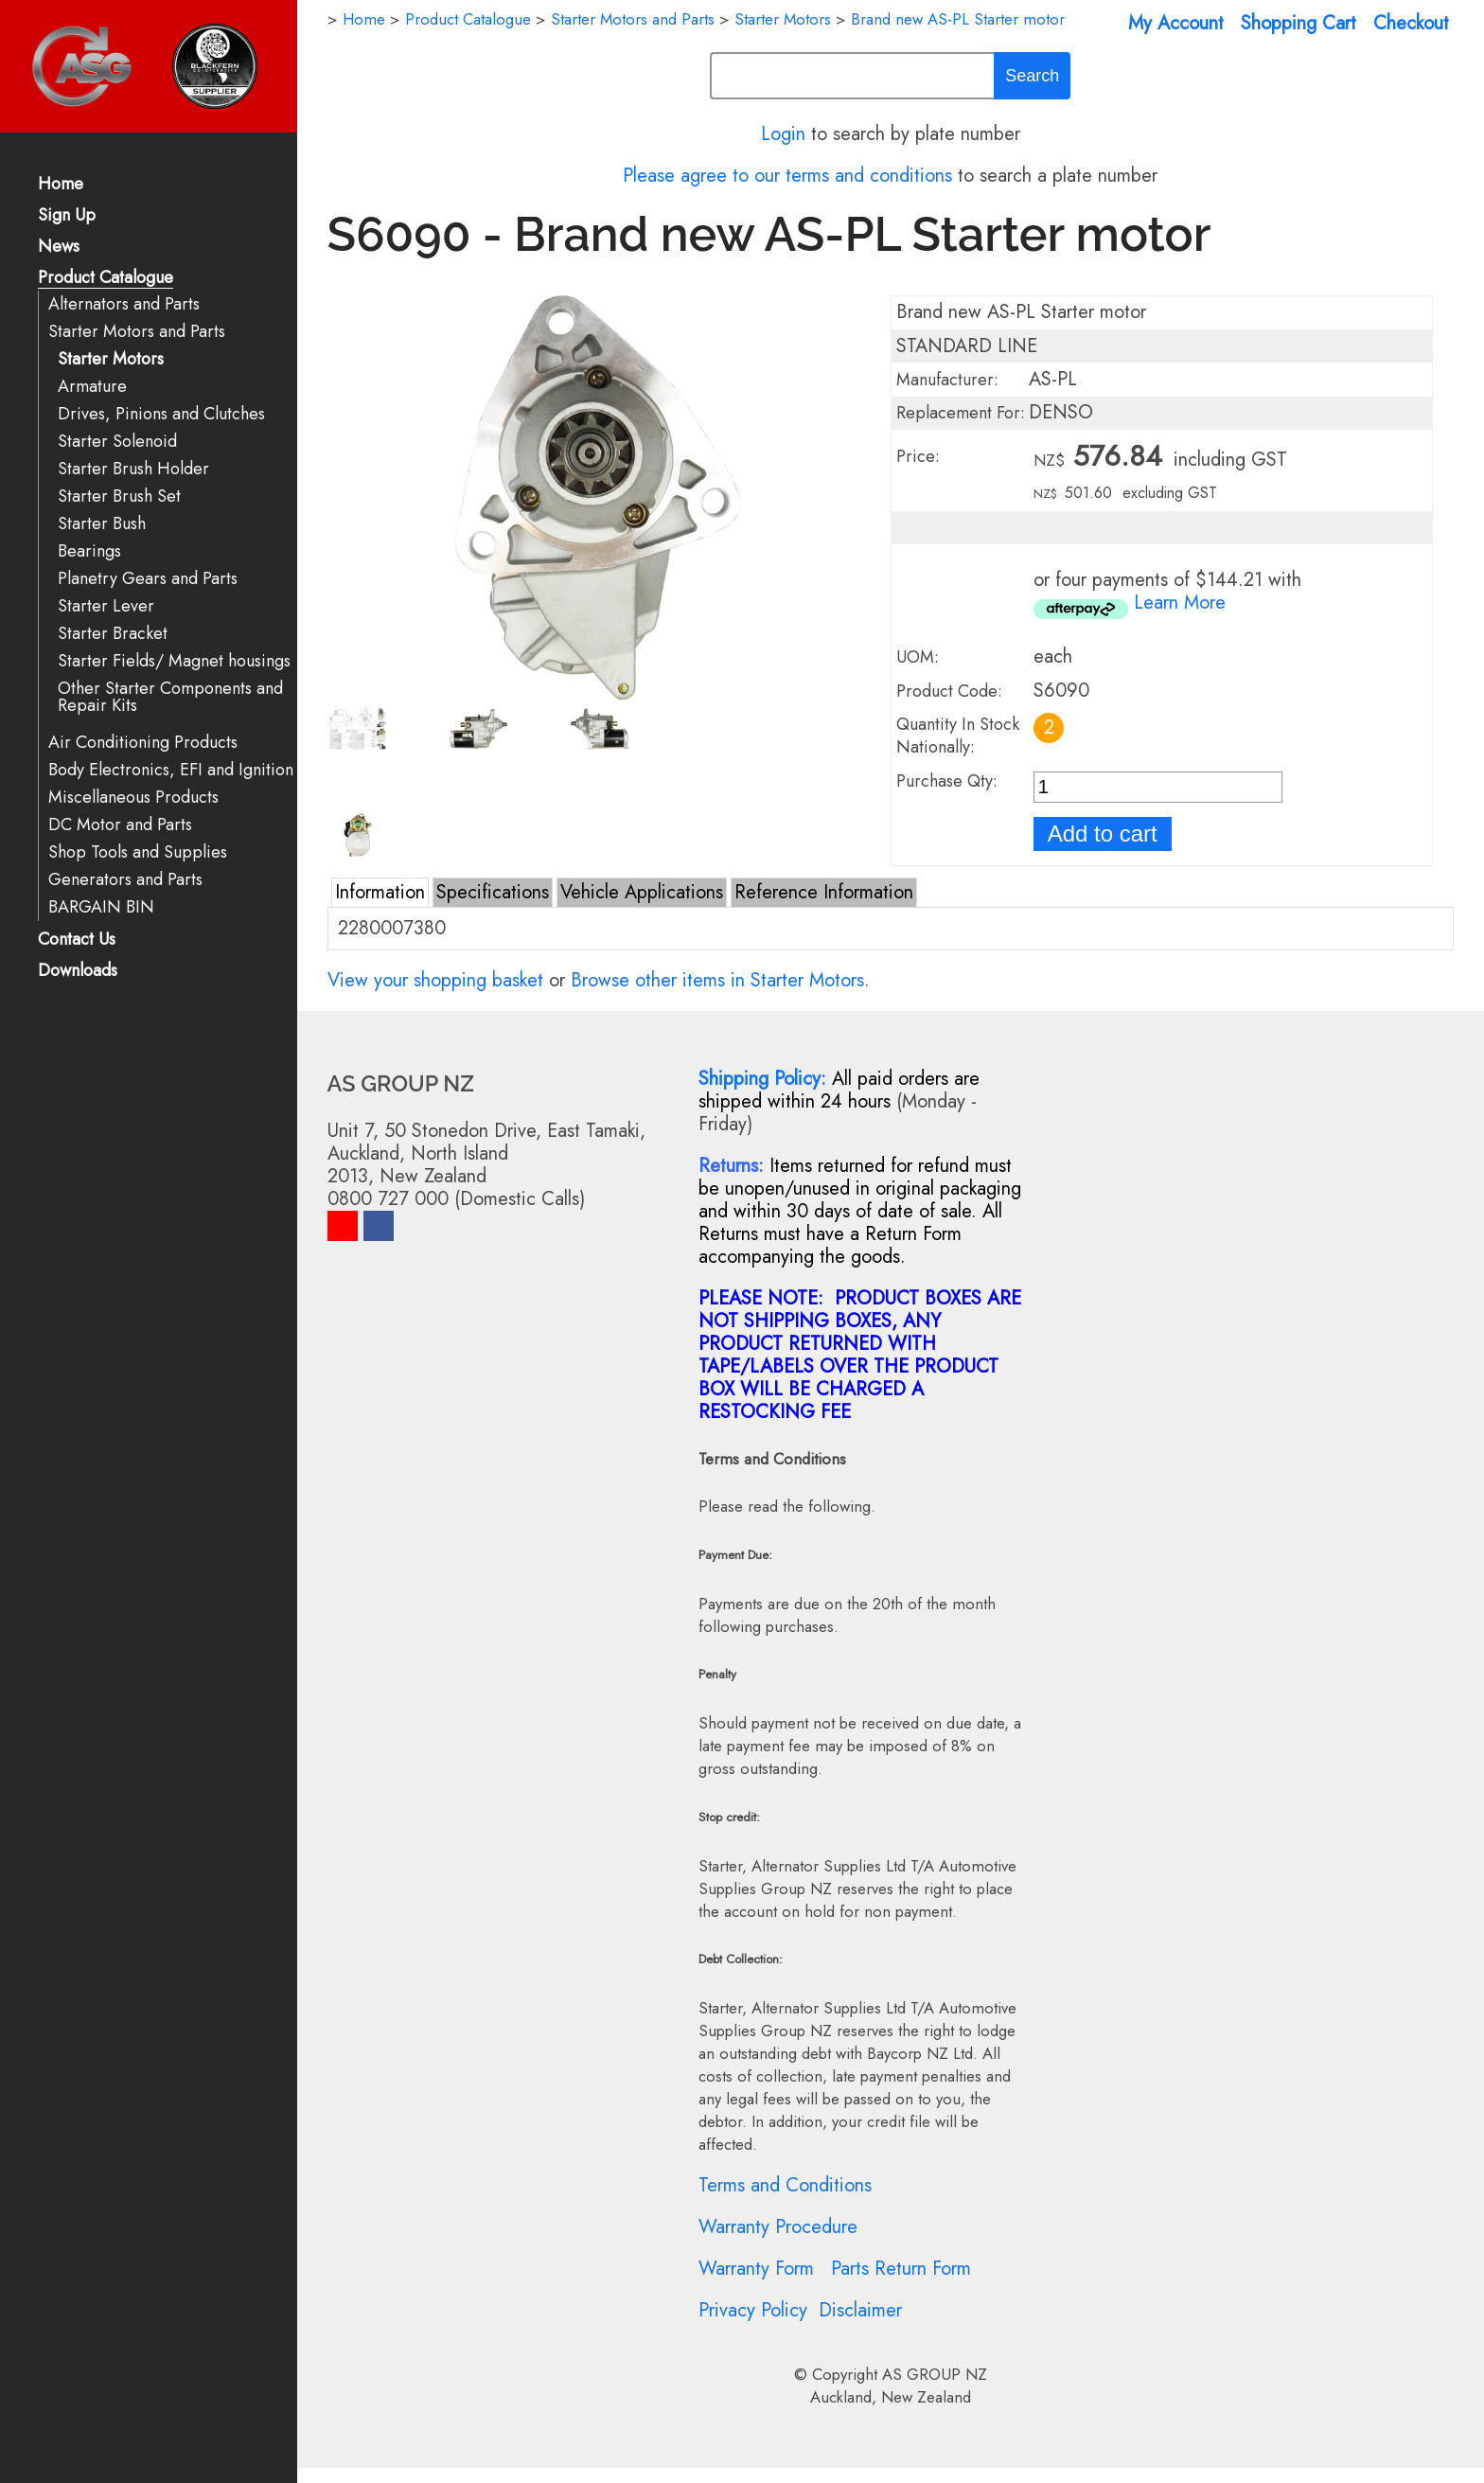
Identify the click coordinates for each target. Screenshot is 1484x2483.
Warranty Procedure (777, 2227)
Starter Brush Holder (133, 469)
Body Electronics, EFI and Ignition (170, 770)
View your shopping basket (435, 980)
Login (783, 134)
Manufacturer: (947, 379)
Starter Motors (111, 359)
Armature (92, 387)
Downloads (77, 972)
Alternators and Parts (124, 304)
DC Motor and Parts (120, 825)
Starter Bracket (113, 634)
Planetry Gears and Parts (148, 579)
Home (60, 185)
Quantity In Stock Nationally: (957, 735)
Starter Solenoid (117, 442)
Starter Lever (106, 606)
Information (380, 892)
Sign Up (67, 216)
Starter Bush (102, 524)
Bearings (89, 551)
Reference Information (823, 892)
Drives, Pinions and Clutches (161, 414)
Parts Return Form (901, 2268)
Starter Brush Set (119, 496)
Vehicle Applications (641, 892)
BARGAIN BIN (101, 907)
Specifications (492, 892)
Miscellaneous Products (133, 798)
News (59, 247)
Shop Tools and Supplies (137, 852)
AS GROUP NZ (934, 2374)
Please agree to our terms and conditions (787, 175)
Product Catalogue (105, 279)
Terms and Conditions (785, 2185)
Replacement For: (960, 412)
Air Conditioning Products (143, 743)
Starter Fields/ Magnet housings (174, 661)
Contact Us (76, 940)
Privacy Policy (752, 2310)
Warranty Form (756, 2268)
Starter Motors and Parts (136, 332)
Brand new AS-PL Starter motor (958, 19)
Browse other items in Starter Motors (717, 980)
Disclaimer (860, 2310)
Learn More (1180, 602)
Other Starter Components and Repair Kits (170, 697)
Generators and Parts (125, 880)
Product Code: (949, 691)
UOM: (917, 657)
